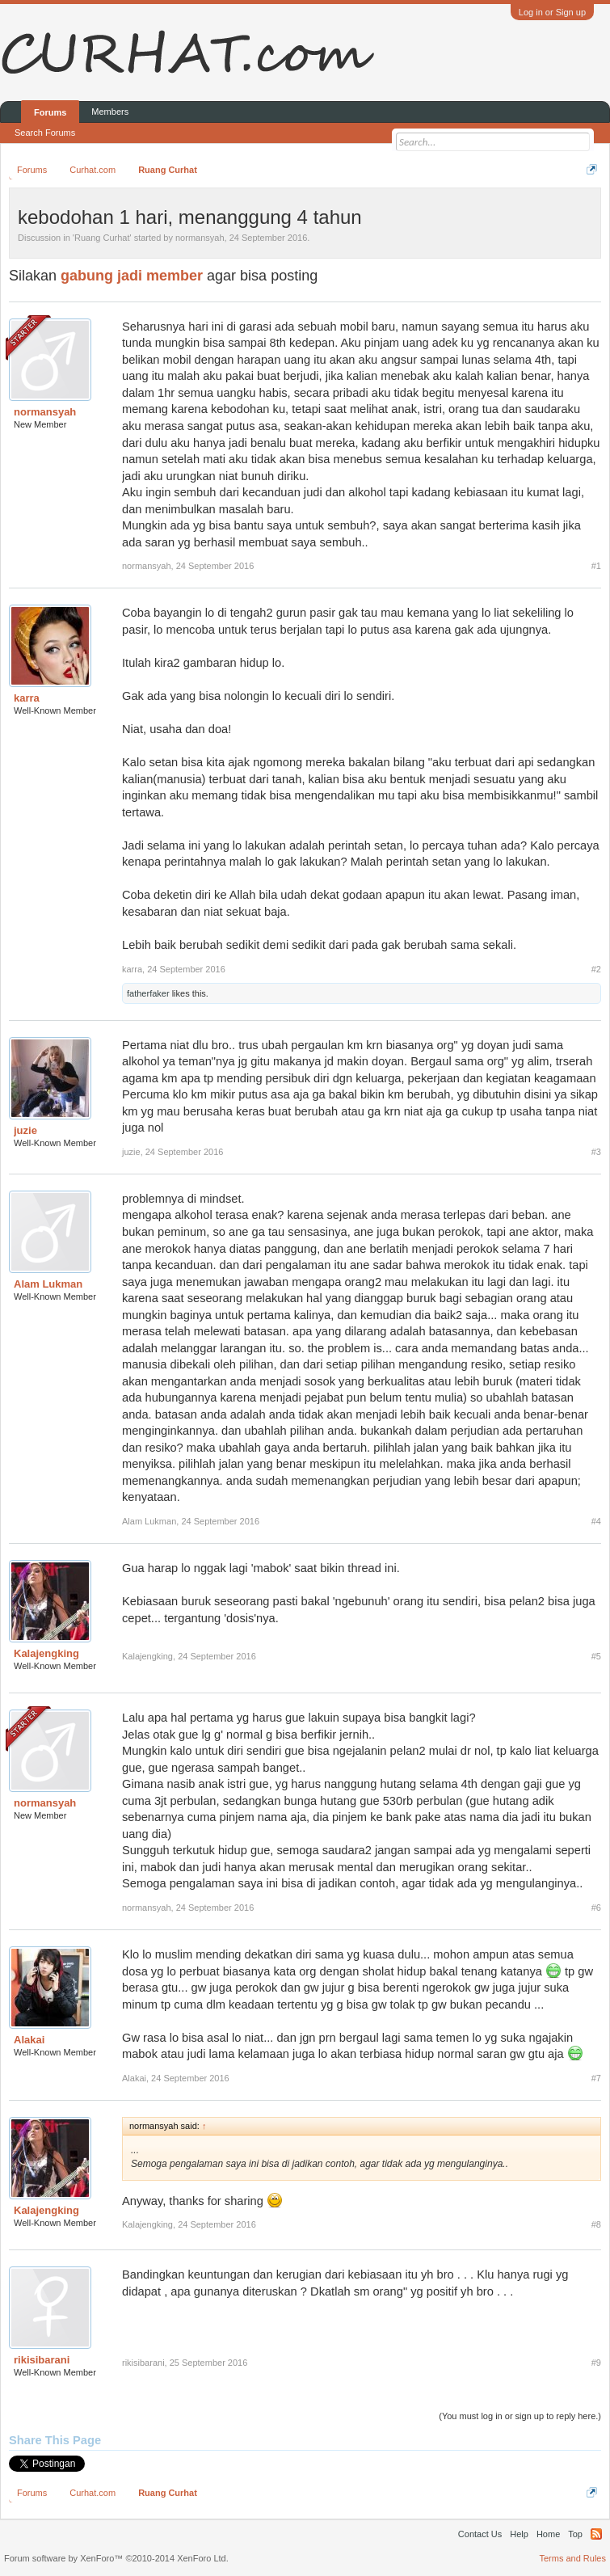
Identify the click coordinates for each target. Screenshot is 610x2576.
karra (27, 698)
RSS (596, 2534)
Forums (50, 112)
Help (519, 2534)
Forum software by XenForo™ (116, 2558)
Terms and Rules (572, 2558)
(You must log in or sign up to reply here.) (520, 2416)
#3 (596, 1152)
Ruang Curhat (102, 237)
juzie (25, 1130)
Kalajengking (46, 1653)
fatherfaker (148, 993)
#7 (596, 2078)
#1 (596, 566)
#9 (596, 2362)
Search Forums (45, 132)
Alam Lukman (48, 1284)
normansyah (200, 237)
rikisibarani (41, 2360)
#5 (596, 1656)
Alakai (29, 2040)
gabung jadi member (132, 276)
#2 (596, 969)
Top (575, 2534)
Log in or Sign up (552, 12)
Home (548, 2534)
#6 (596, 1907)
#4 (596, 1521)
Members (109, 111)
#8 (596, 2224)
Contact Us (480, 2534)
